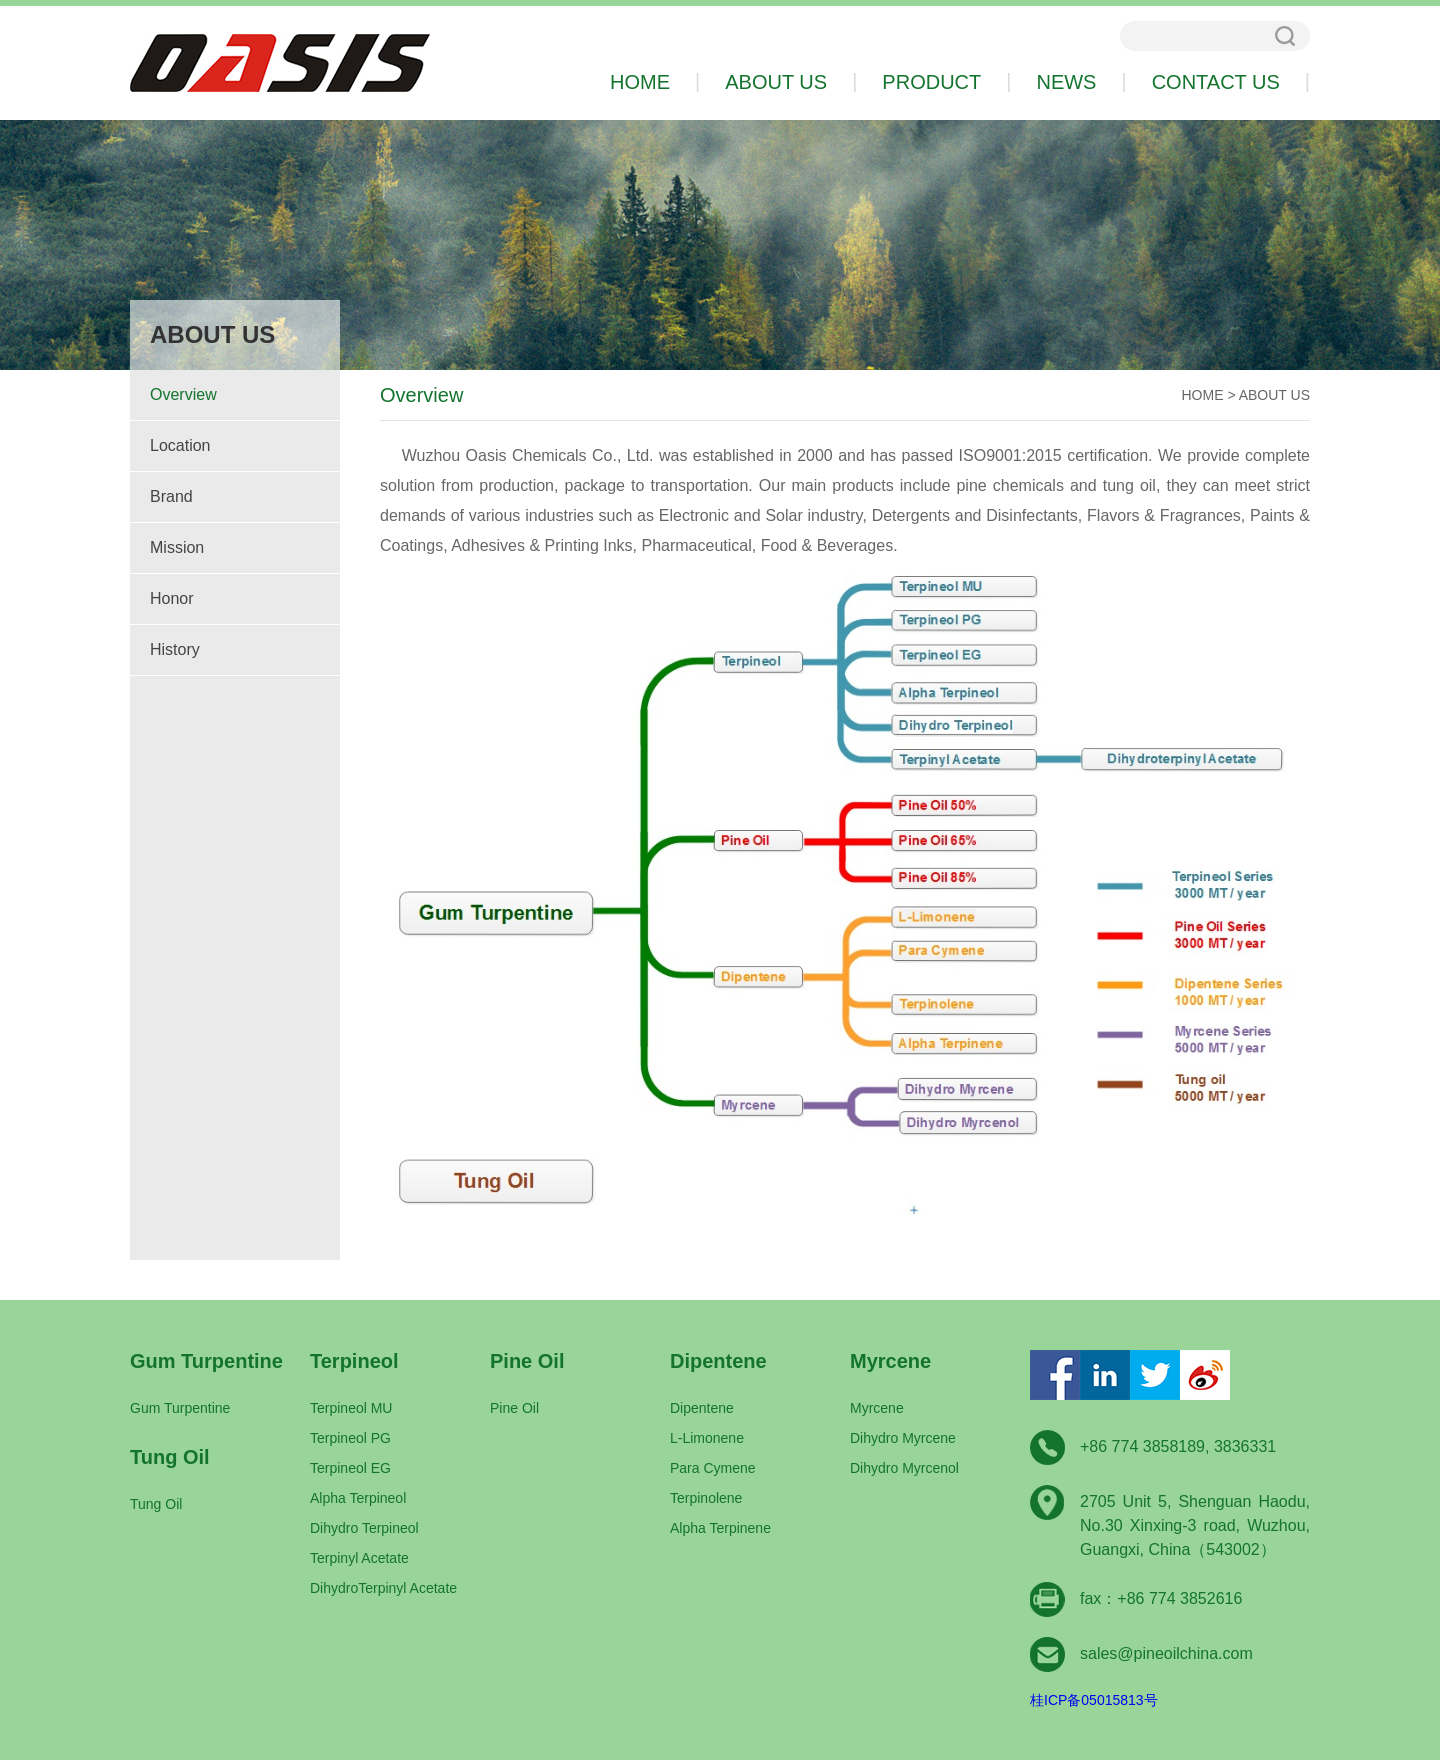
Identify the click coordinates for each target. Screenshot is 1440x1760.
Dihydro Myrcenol (904, 1468)
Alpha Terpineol (358, 1498)
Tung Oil (156, 1504)
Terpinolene (706, 1498)
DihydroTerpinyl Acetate (383, 1588)
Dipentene (702, 1408)
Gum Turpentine (180, 1408)
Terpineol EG (350, 1468)
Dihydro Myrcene (903, 1438)
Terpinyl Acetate (359, 1558)
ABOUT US (1274, 395)
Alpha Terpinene (720, 1528)
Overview (183, 394)
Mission (177, 547)
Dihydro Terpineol (364, 1528)
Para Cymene (713, 1468)
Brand (171, 496)
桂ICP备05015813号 (1094, 1700)
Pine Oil (514, 1408)
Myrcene (877, 1408)
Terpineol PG (350, 1438)
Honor (172, 598)
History (175, 649)
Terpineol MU (351, 1408)
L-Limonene (707, 1438)
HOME (1203, 395)
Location (180, 445)
